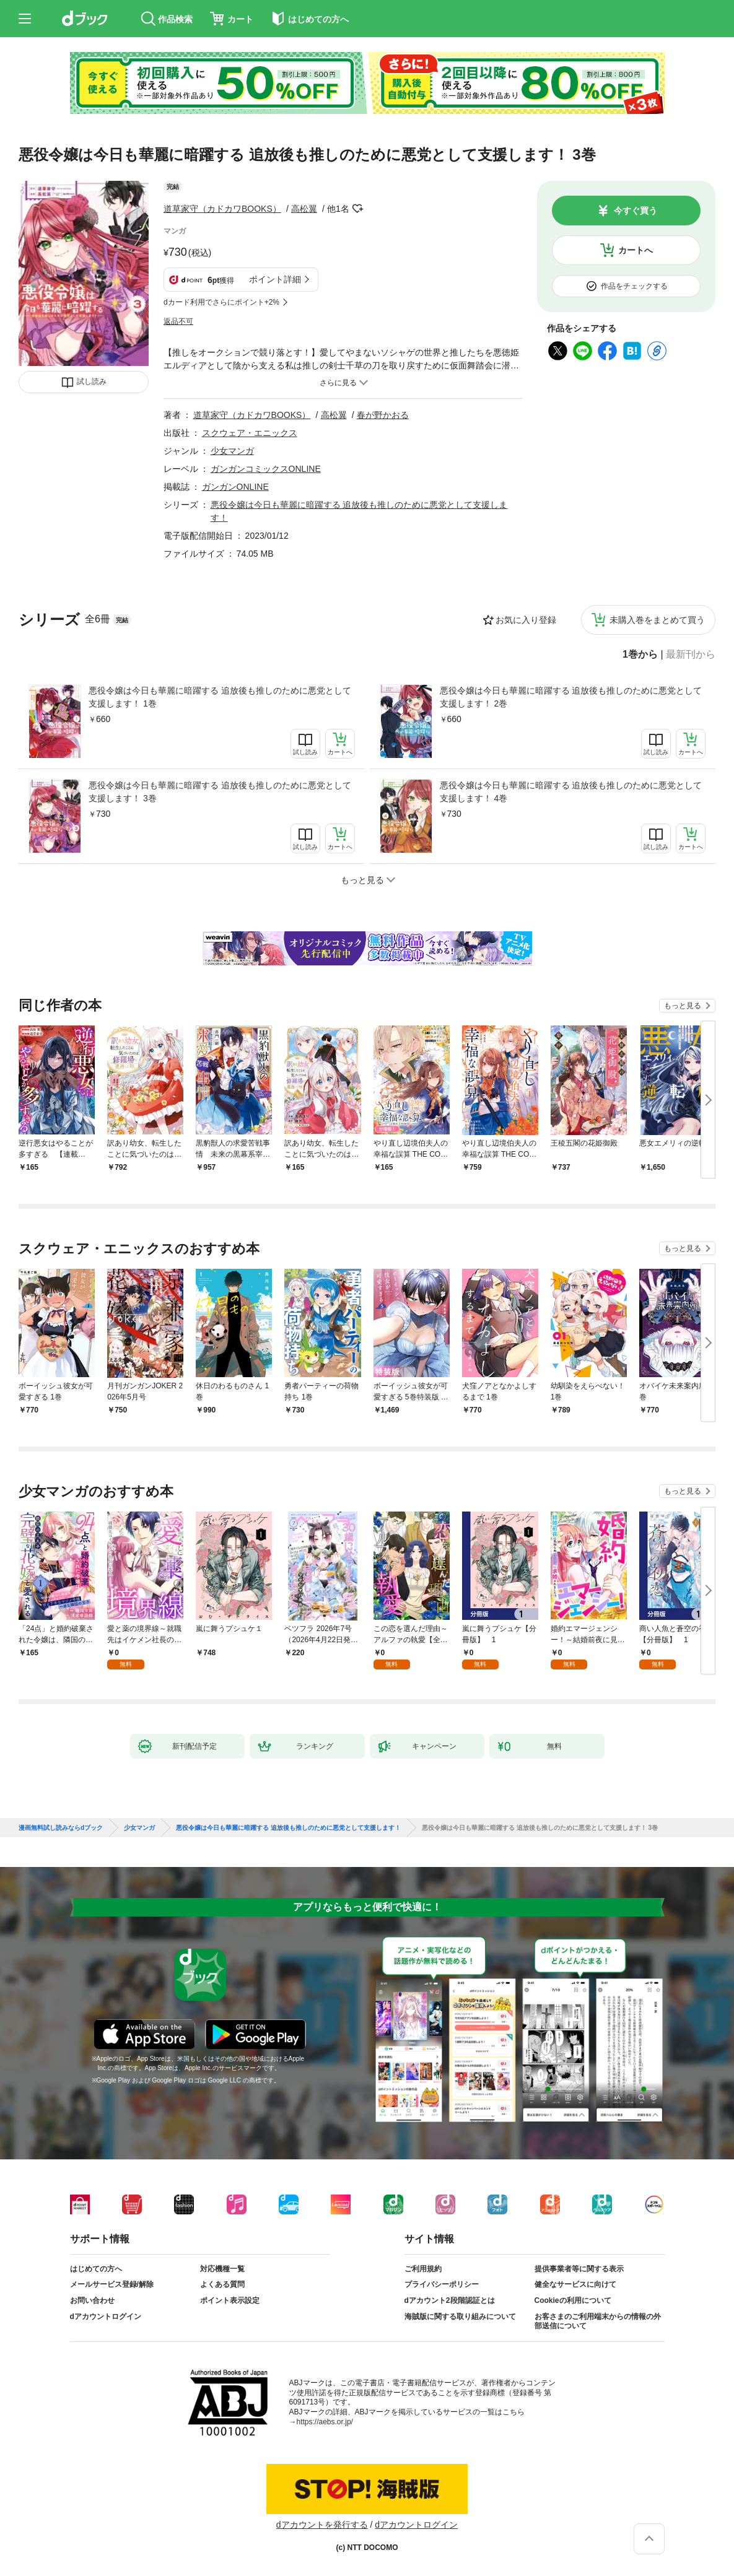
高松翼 (304, 209)
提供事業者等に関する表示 (579, 2269)
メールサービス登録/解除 (112, 2284)
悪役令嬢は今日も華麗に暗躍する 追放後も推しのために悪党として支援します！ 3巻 (220, 791)
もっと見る (682, 1005)
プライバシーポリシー (441, 2284)
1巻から (640, 654)
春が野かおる (383, 415)
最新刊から (690, 654)
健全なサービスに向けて (575, 2284)
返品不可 (178, 321)
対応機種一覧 (222, 2269)
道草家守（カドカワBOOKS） (222, 209)
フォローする (358, 208)
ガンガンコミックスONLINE (266, 469)
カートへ (635, 250)
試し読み (92, 381)
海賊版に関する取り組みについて (460, 2316)
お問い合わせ (92, 2300)
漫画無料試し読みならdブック (61, 1828)
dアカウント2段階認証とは (449, 2300)
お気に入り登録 (526, 620)
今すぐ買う (635, 210)
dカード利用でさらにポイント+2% (221, 302)
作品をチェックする (634, 286)
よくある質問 (222, 2284)
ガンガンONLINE (235, 487)
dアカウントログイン (105, 2316)
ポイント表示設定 (230, 2300)
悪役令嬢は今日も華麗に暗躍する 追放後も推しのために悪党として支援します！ (288, 1828)
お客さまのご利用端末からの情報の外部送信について (598, 2321)
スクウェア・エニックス (249, 433)
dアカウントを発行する (322, 2525)
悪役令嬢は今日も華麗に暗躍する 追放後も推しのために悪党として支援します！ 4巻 (571, 791)
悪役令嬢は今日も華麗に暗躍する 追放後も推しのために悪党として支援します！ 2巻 (571, 696)
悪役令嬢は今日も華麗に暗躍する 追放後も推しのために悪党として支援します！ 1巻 (220, 696)
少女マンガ (232, 451)
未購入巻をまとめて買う (657, 620)
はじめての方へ (96, 2269)
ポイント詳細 (275, 279)
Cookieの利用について (573, 2300)
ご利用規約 (423, 2269)
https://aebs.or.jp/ (325, 2421)
